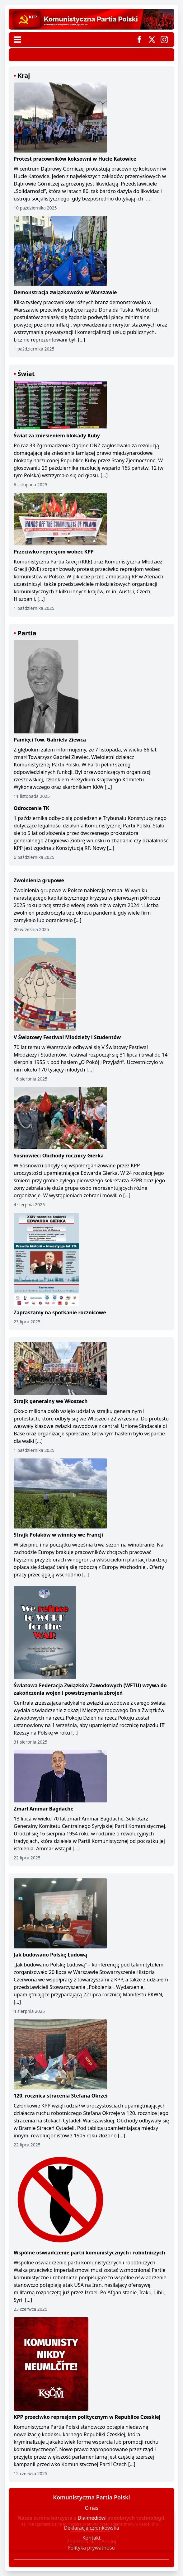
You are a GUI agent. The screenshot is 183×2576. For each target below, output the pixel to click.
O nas (91, 2507)
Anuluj (108, 2541)
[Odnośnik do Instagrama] (164, 39)
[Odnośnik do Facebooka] (139, 39)
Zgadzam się (81, 2541)
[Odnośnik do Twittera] (152, 39)
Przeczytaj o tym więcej (91, 2529)
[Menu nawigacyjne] (17, 39)
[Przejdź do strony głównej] (91, 19)
